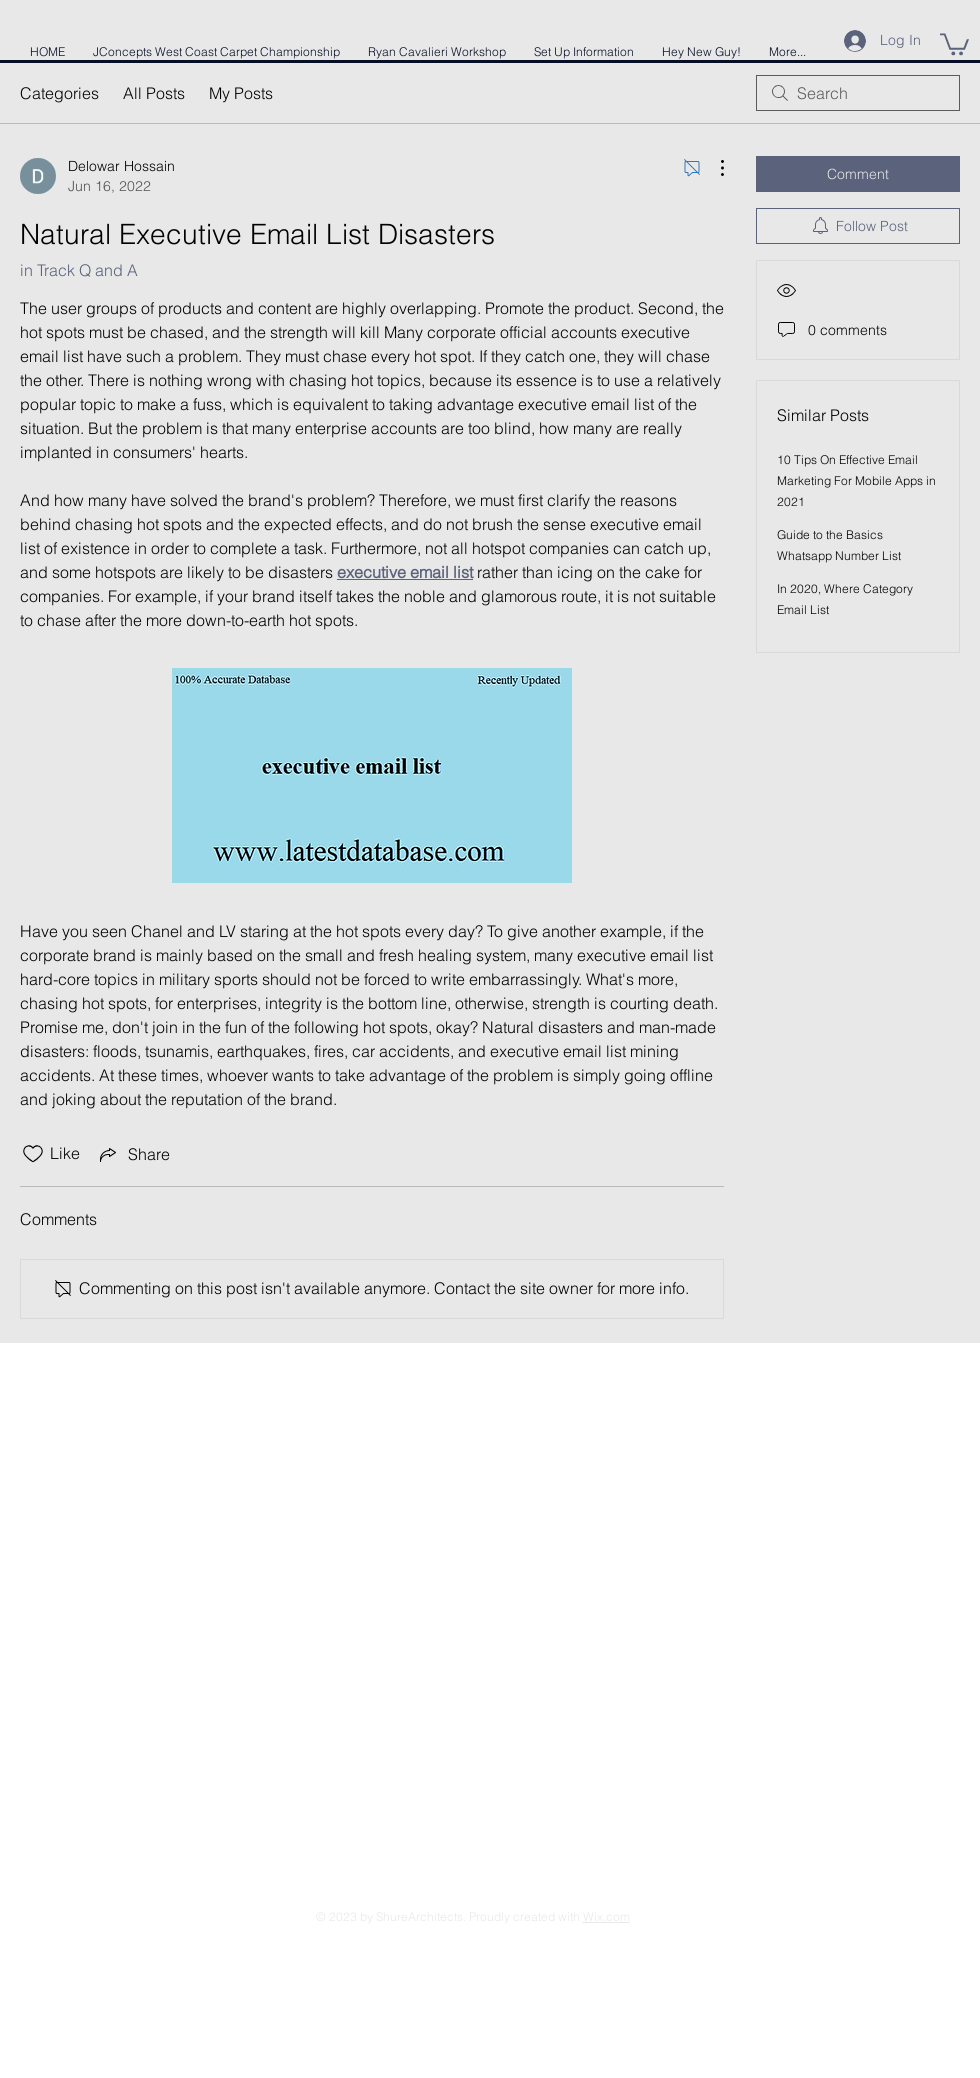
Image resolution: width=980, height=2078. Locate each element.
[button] (954, 43)
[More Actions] (712, 168)
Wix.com (606, 1916)
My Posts (241, 93)
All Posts (154, 93)
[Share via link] (133, 1154)
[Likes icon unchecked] (33, 1154)
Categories (59, 93)
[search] (858, 93)
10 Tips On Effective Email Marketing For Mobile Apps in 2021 (856, 480)
